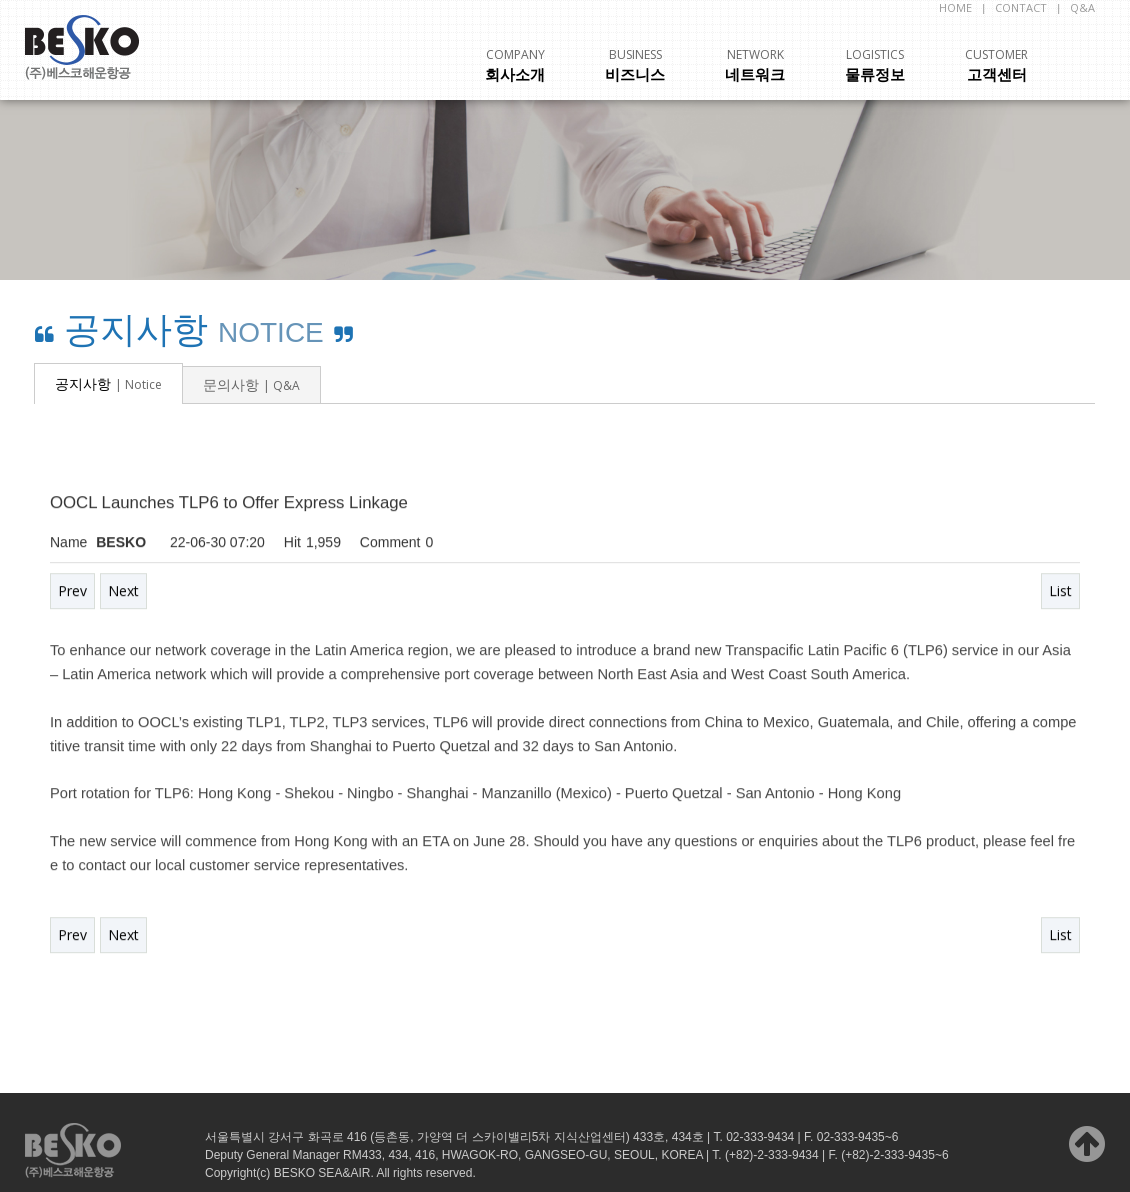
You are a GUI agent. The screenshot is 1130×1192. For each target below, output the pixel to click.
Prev (72, 591)
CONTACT (1021, 7)
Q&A (1082, 7)
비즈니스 (635, 65)
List (1060, 591)
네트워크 (755, 65)
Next (123, 591)
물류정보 (875, 65)
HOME (955, 7)
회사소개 (515, 65)
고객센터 (996, 65)
